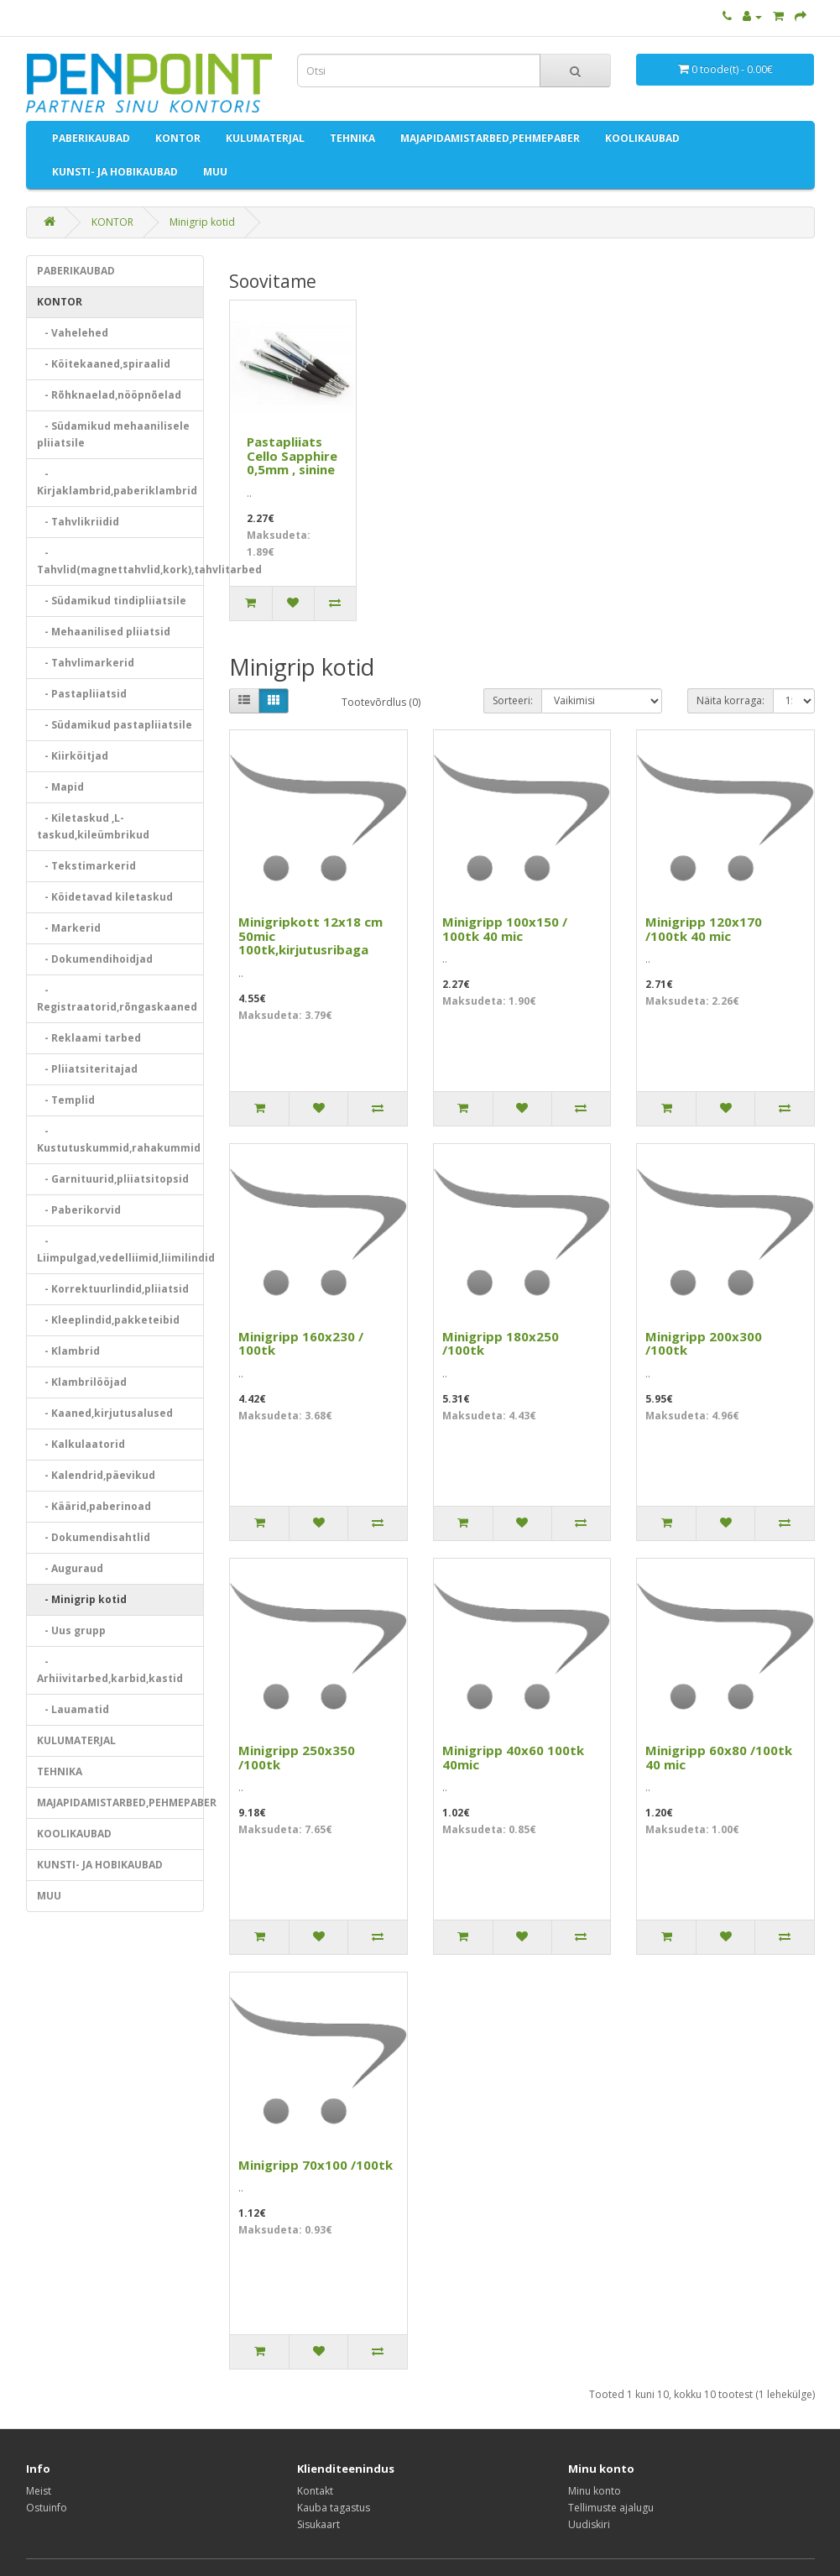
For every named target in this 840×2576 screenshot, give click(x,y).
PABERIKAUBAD (91, 138)
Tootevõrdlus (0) (381, 702)
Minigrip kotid (202, 222)
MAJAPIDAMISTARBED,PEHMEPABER (490, 138)
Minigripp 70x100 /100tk (315, 2164)
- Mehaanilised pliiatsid (103, 631)
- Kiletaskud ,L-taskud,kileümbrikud (93, 826)
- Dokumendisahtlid (93, 1537)
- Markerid (69, 928)
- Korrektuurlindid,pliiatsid (113, 1289)
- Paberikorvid (79, 1210)
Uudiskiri (589, 2524)
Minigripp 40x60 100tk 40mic (513, 1757)
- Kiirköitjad (72, 756)
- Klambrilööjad (82, 1382)
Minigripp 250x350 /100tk (296, 1757)
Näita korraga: (730, 700)
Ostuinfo (46, 2507)
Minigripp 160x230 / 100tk (300, 1343)
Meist (38, 2491)
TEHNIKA (352, 138)
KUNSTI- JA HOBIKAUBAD (115, 172)
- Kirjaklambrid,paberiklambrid (117, 482)
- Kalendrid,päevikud (96, 1475)
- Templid (66, 1100)
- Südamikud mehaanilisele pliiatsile (113, 434)
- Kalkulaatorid (81, 1444)
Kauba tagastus (333, 2507)
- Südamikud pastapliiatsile (114, 725)
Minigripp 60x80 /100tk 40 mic (718, 1757)
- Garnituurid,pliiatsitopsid (113, 1179)
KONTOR (178, 138)
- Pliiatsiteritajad (87, 1069)
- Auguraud (70, 1568)
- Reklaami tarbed (89, 1038)
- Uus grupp (71, 1630)
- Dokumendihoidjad (95, 959)
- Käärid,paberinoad (94, 1506)
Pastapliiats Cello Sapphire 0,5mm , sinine (292, 455)
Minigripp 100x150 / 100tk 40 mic (504, 928)
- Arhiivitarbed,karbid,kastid (110, 1669)
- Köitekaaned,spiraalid (103, 364)
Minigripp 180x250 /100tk (500, 1343)
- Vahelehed (72, 333)
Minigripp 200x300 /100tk (703, 1343)
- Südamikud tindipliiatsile (111, 600)
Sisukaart (318, 2524)
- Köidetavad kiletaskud (105, 897)
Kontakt (315, 2491)
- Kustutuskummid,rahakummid (119, 1139)
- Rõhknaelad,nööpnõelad (109, 395)
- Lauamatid (73, 1709)
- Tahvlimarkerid (85, 663)
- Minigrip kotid (82, 1599)
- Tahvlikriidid (78, 522)
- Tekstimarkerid (86, 866)
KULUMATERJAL (265, 138)
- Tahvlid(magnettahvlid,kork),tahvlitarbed (121, 561)
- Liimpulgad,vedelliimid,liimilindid (121, 1249)
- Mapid (60, 787)
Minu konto (594, 2491)
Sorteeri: (513, 700)
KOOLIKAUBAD (642, 138)
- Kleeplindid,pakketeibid (108, 1320)
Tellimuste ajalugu (611, 2507)
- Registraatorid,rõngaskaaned (117, 998)
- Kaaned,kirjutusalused (105, 1413)
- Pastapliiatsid (82, 694)
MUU (215, 172)
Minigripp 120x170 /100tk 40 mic (703, 928)
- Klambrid (68, 1351)
